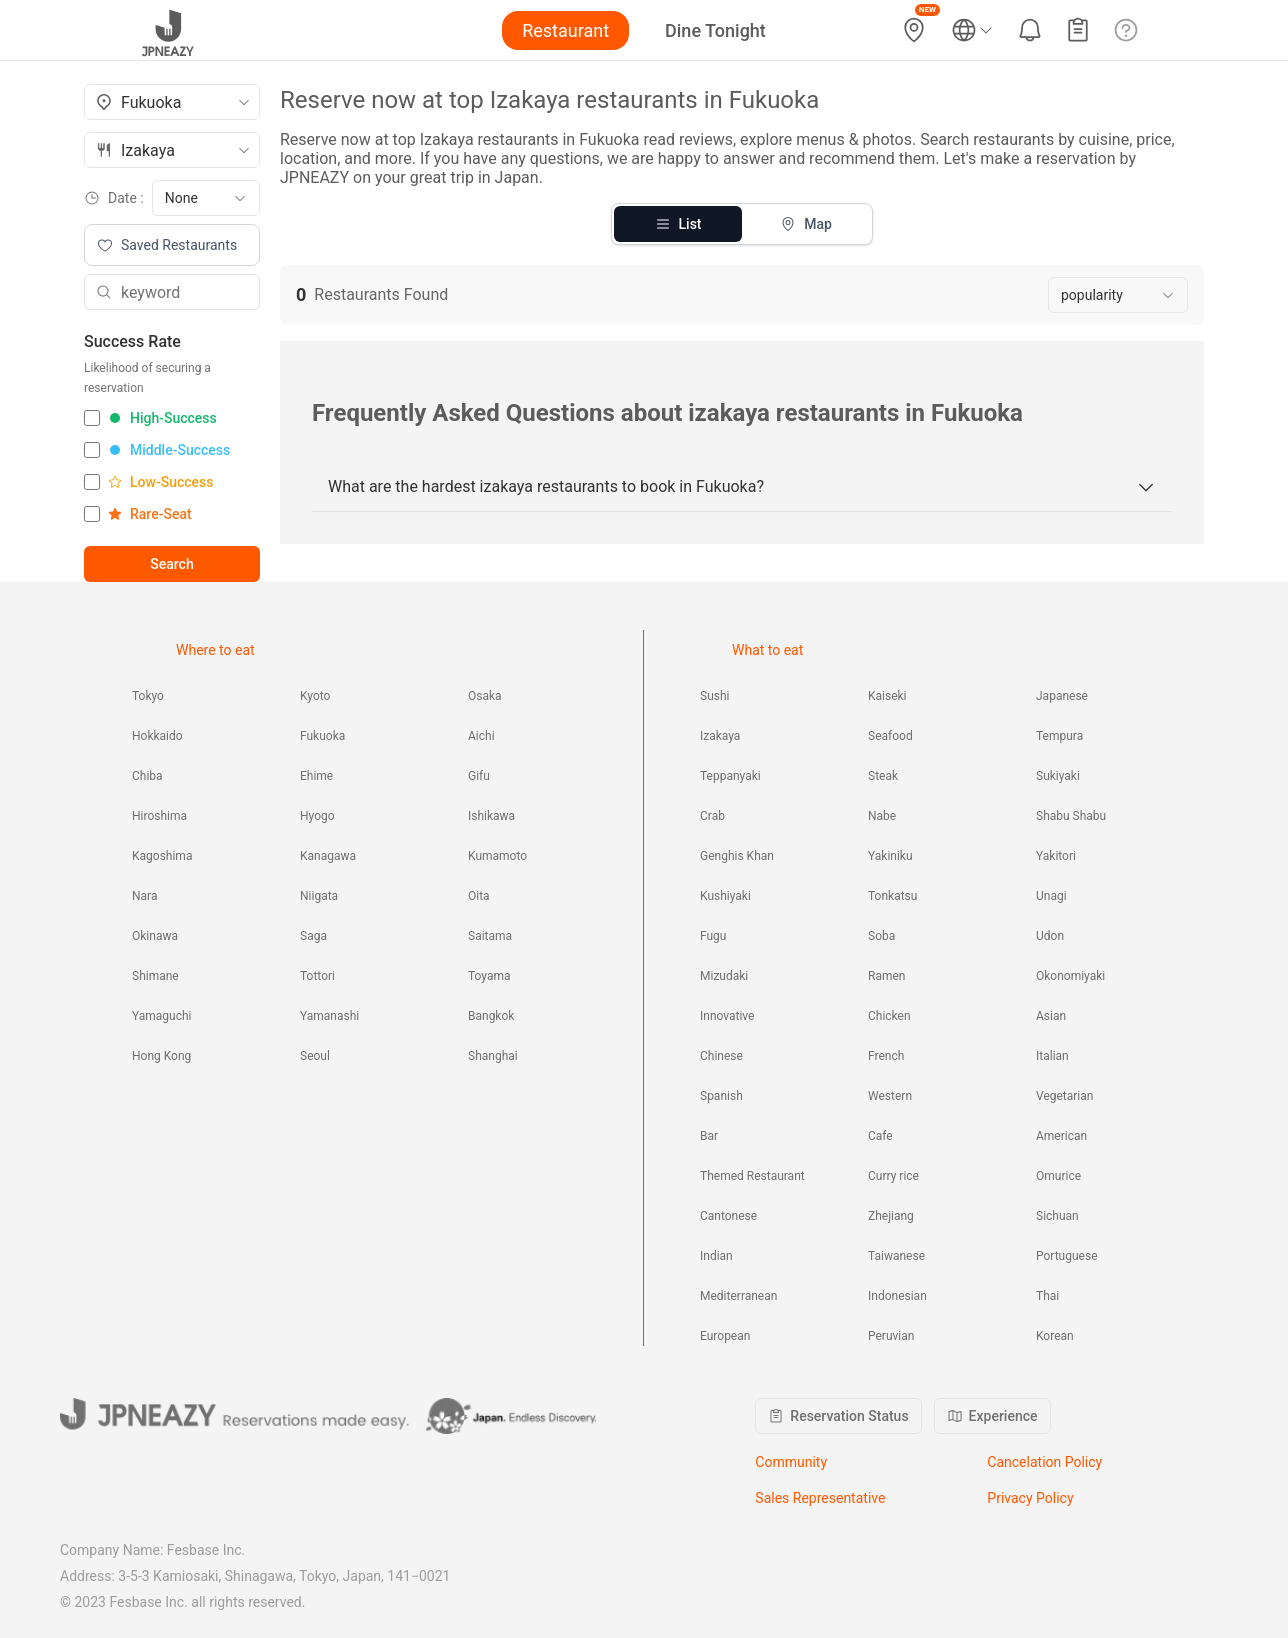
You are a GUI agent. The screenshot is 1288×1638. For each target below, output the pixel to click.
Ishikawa (491, 816)
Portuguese (1067, 1256)
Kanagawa (328, 856)
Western (890, 1096)
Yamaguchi (162, 1016)
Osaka (485, 696)
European (725, 1336)
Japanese (1062, 696)
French (886, 1056)
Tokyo (148, 696)
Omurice (1058, 1176)
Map (806, 224)
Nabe (882, 816)
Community (791, 1462)
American (1061, 1136)
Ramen (886, 976)
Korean (1055, 1336)
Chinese (721, 1056)
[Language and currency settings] (972, 30)
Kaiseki (887, 696)
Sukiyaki (1058, 776)
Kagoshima (162, 856)
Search (171, 564)
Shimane (155, 976)
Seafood (890, 736)
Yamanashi (329, 1016)
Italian (1052, 1056)
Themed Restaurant (752, 1176)
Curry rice (893, 1176)
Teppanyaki (730, 776)
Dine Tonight (715, 30)
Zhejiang (891, 1216)
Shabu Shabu (1071, 816)
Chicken (889, 1016)
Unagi (1051, 896)
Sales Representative (820, 1498)
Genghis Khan (737, 856)
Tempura (1059, 736)
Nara (144, 896)
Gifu (479, 776)
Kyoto (315, 696)
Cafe (880, 1136)
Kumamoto (497, 856)
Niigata (319, 896)
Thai (1047, 1296)
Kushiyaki (725, 896)
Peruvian (891, 1336)
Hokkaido (157, 736)
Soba (881, 936)
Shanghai (493, 1056)
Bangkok (491, 1016)
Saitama (490, 936)
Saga (313, 936)
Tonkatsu (892, 896)
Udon (1050, 936)
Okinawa (155, 936)
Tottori (317, 976)
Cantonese (728, 1216)
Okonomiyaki (1070, 976)
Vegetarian (1064, 1096)
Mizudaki (724, 976)
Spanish (721, 1096)
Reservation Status (838, 1416)
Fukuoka (322, 736)
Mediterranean (738, 1296)
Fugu (713, 936)
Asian (1051, 1016)
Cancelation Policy (1044, 1462)
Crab (712, 816)
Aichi (481, 736)
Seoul (315, 1056)
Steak (883, 776)
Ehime (316, 776)
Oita (479, 896)
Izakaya (720, 736)
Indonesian (897, 1296)
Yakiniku (890, 856)
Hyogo (317, 816)
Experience (992, 1416)
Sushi (714, 696)
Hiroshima (159, 816)
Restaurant (565, 30)
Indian (716, 1256)
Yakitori (1056, 856)
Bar (709, 1136)
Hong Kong (161, 1056)
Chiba (147, 776)
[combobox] (172, 102)
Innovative (727, 1016)
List (678, 224)
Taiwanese (896, 1256)
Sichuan (1057, 1216)
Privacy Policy (1030, 1498)
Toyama (489, 976)
